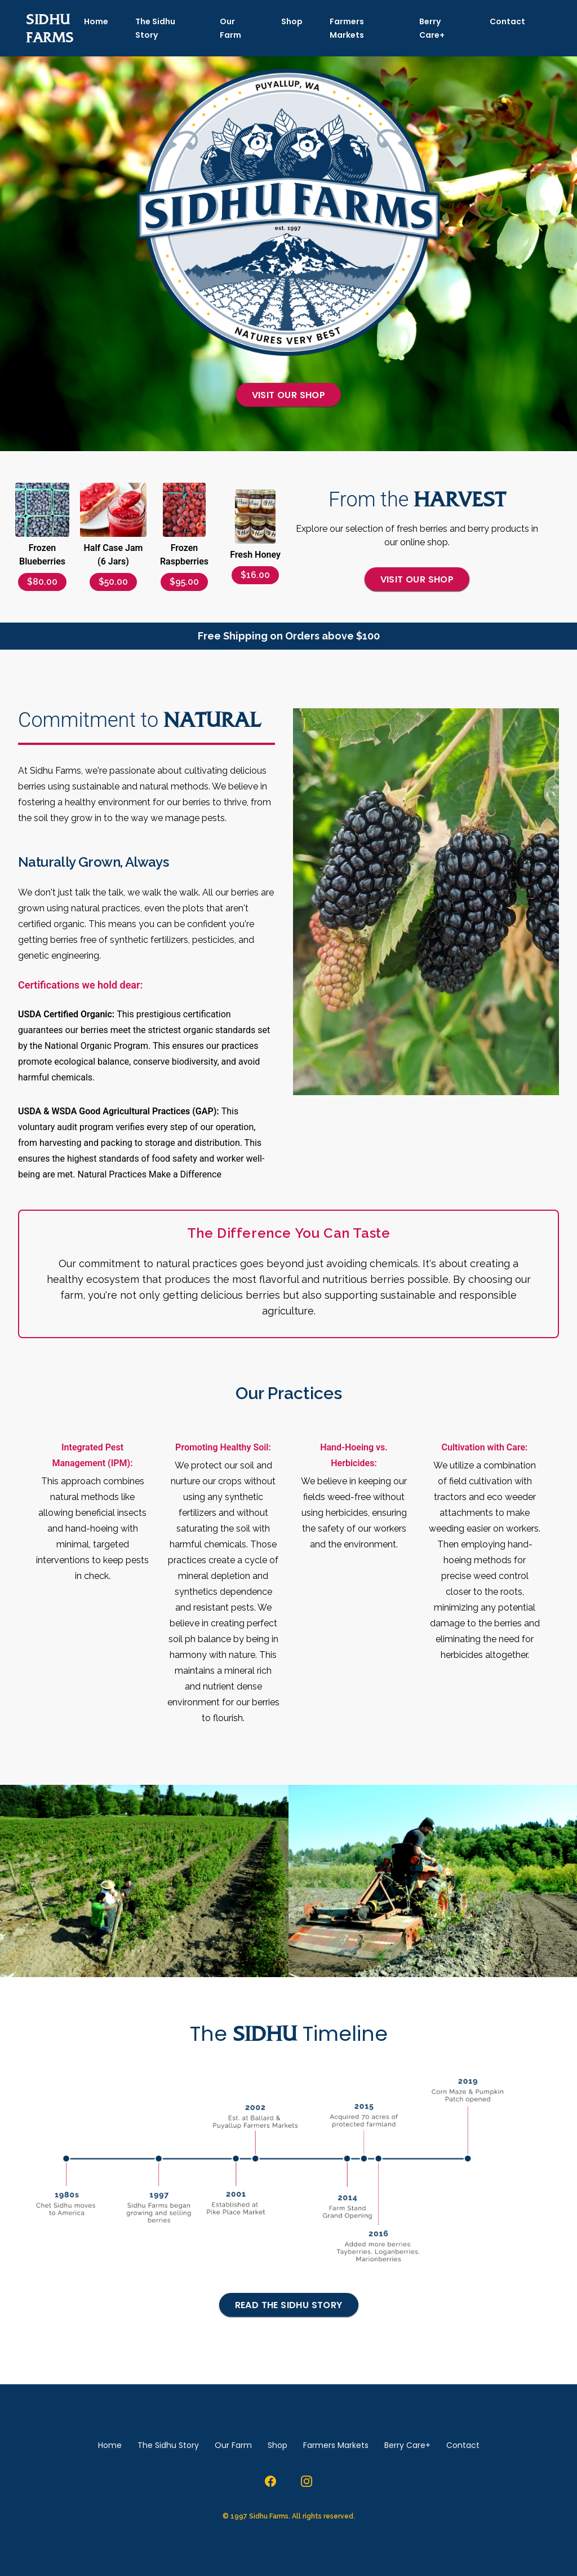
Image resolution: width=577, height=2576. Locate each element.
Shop (292, 21)
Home (96, 21)
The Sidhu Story (155, 28)
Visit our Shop (289, 395)
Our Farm (230, 28)
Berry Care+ (432, 28)
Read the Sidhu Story (289, 2305)
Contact (507, 21)
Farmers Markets (347, 28)
